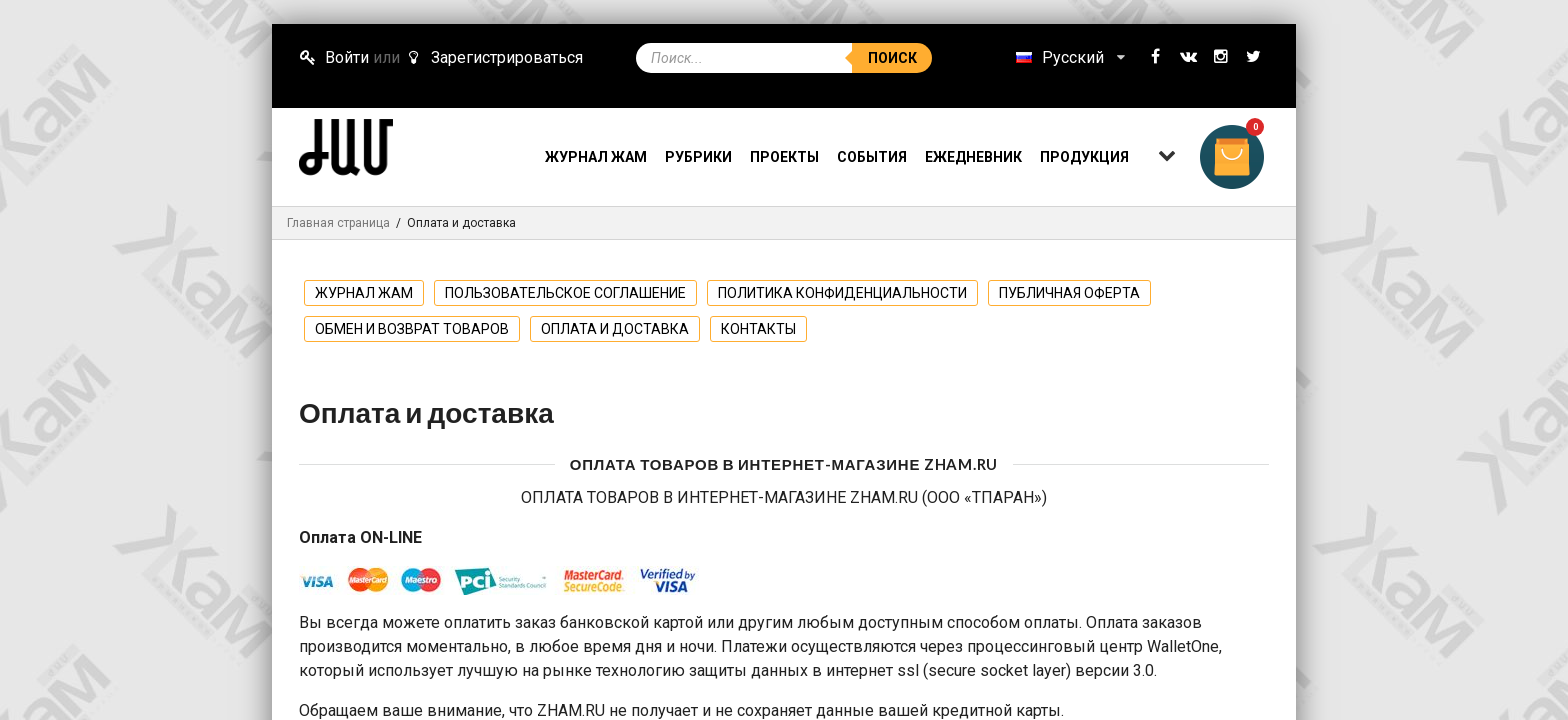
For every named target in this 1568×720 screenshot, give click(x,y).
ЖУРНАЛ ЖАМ (364, 293)
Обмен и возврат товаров (412, 329)
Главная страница (338, 223)
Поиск (892, 58)
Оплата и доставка (615, 329)
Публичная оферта (1069, 293)
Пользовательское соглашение (565, 293)
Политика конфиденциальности (842, 293)
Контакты (758, 329)
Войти (334, 57)
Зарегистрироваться (493, 57)
